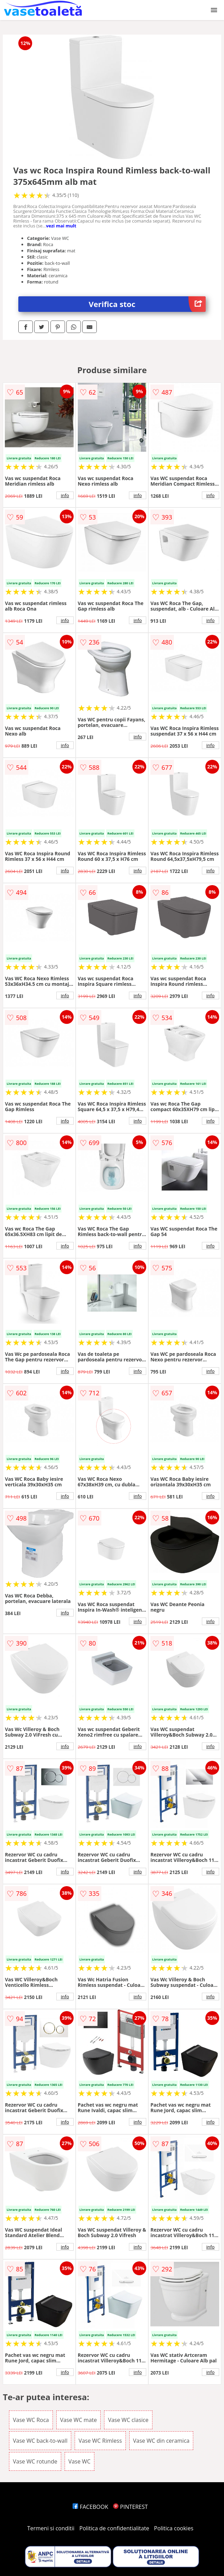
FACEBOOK (90, 2507)
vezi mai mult (61, 226)
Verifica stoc (147, 304)
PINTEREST (130, 2507)
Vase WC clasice (128, 2420)
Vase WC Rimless (100, 2440)
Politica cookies (174, 2528)
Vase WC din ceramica (161, 2440)
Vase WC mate (78, 2420)
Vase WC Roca (31, 2420)
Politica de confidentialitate (114, 2528)
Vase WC (79, 2461)
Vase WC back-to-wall (40, 2440)
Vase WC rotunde (35, 2461)
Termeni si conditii (51, 2528)
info (65, 495)
